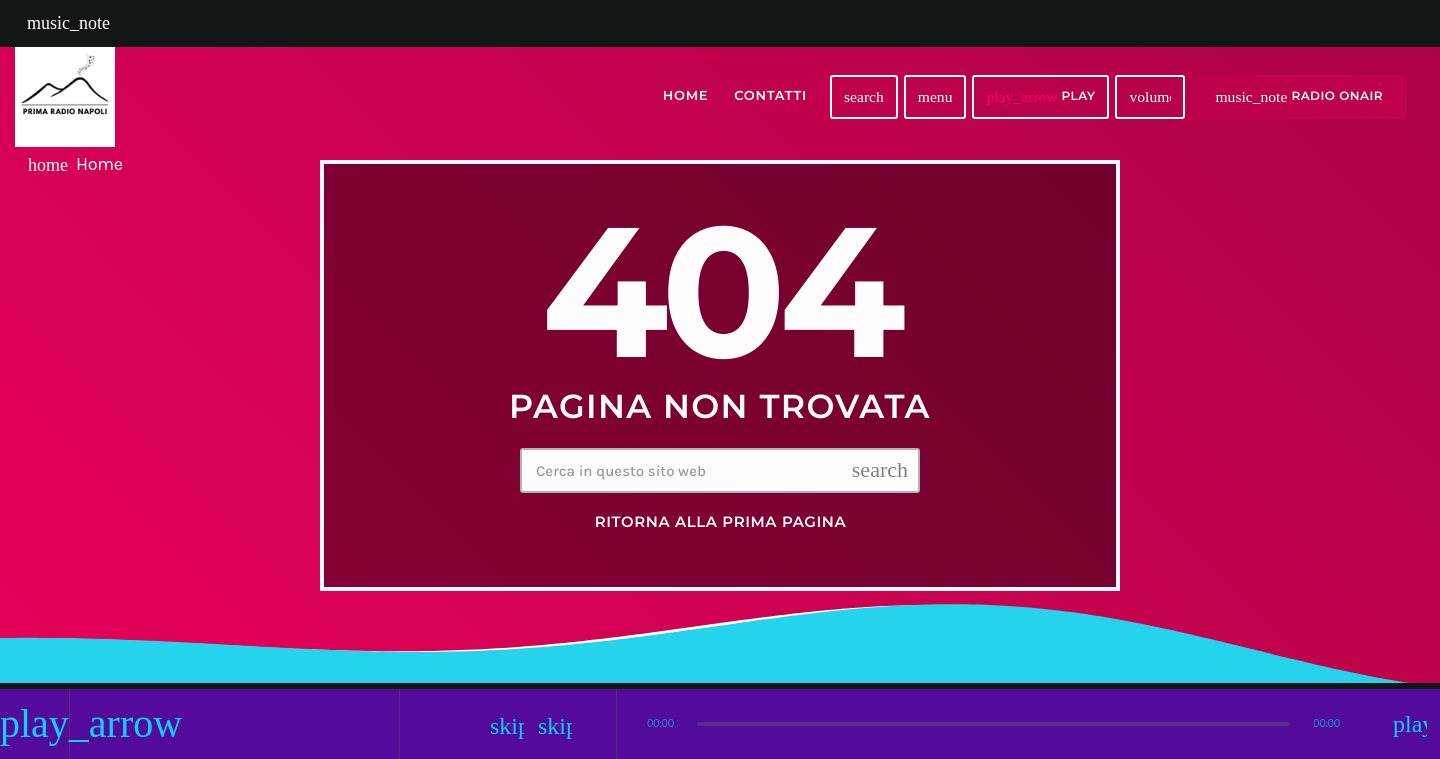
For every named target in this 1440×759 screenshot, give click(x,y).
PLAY (1040, 96)
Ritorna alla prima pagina (721, 522)
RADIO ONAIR (1299, 96)
